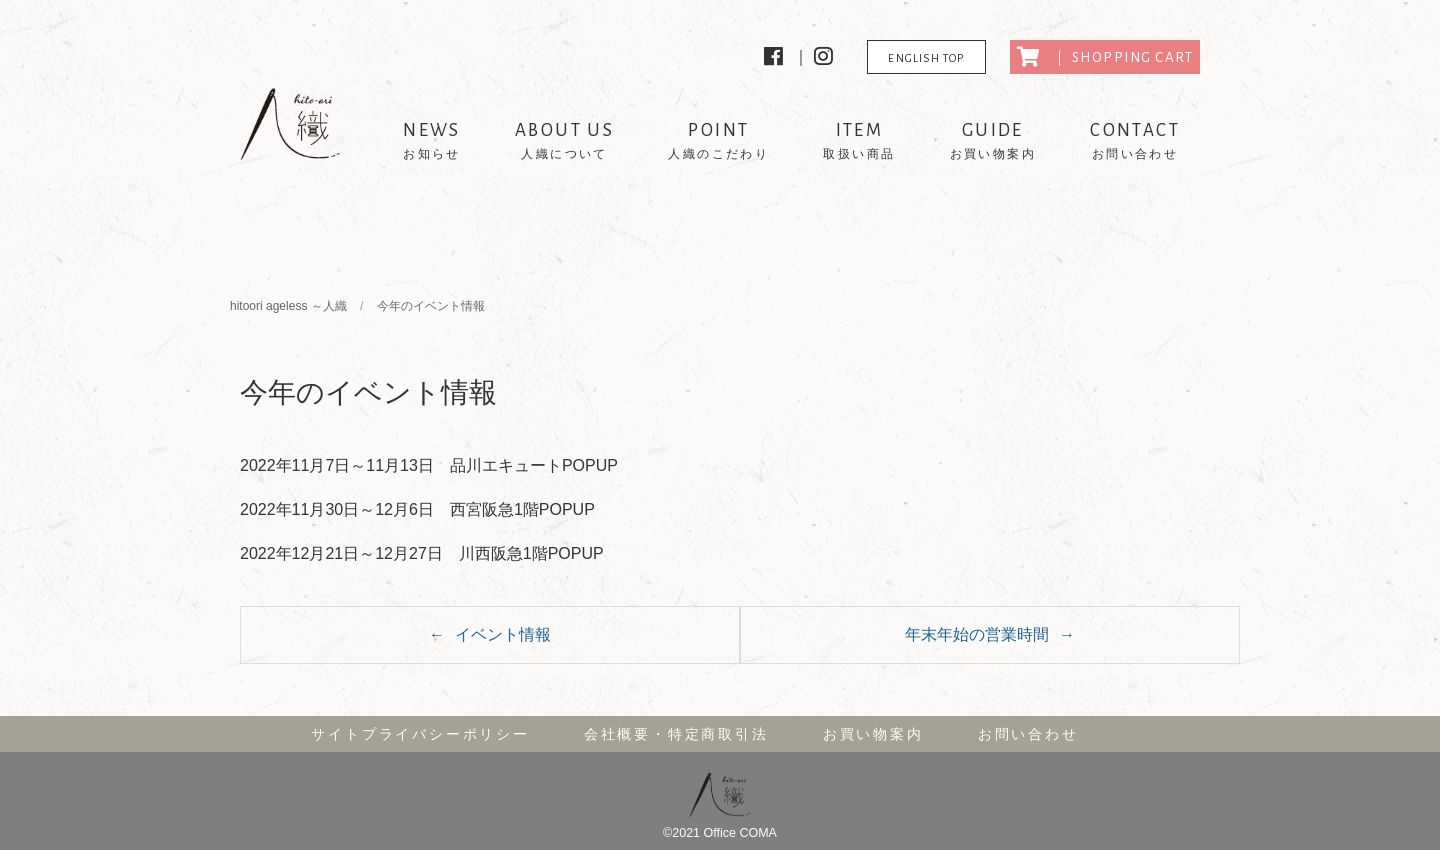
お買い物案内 (873, 734)
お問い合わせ (1028, 734)
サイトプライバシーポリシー (420, 734)
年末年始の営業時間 (977, 634)
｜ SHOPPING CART (1105, 57)
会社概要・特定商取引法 (676, 734)
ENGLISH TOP (926, 58)
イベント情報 (503, 634)
